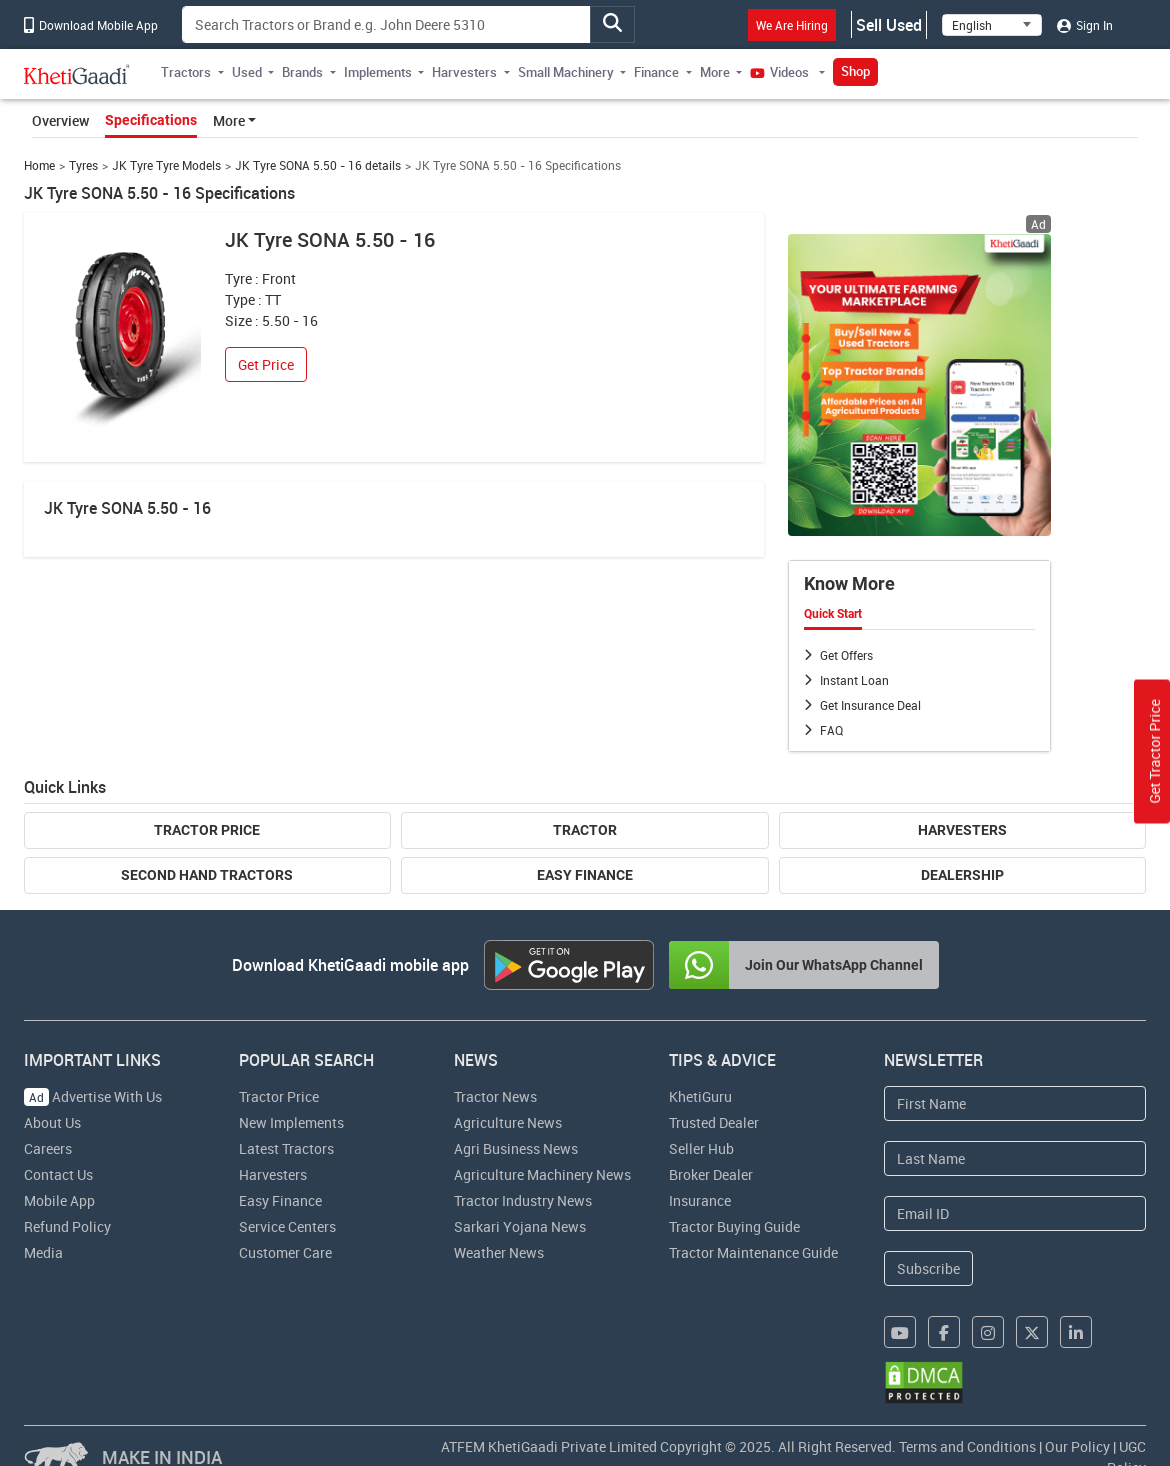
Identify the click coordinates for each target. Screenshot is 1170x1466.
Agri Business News (516, 1148)
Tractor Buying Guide (734, 1226)
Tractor (585, 830)
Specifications (151, 120)
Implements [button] (378, 72)
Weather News (499, 1252)
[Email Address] (1015, 1213)
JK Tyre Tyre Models (166, 165)
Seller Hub (701, 1148)
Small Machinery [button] (566, 72)
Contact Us (58, 1174)
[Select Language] (992, 25)
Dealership (962, 875)
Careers (48, 1148)
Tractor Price (207, 830)
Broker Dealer (711, 1174)
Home (39, 165)
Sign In (1085, 25)
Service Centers (287, 1226)
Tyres (83, 165)
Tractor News (495, 1096)
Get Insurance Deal (870, 705)
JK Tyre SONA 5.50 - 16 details (318, 165)
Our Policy (1077, 1446)
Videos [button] (781, 72)
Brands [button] (302, 72)
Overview (60, 120)
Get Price (266, 364)
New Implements (291, 1122)
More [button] (715, 72)
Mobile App (59, 1200)
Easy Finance (585, 875)
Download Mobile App (91, 25)
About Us (52, 1122)
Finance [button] (656, 72)
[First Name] (1015, 1103)
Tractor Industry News (523, 1200)
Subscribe (928, 1268)
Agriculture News (508, 1122)
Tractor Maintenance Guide (753, 1252)
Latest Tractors (286, 1148)
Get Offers (846, 655)
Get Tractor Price (1154, 752)
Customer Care (285, 1252)
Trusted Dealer (714, 1122)
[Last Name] (1015, 1158)
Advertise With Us (93, 1096)
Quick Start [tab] (833, 614)
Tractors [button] (186, 72)
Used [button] (247, 72)
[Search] (387, 24)
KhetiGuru (700, 1096)
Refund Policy (67, 1226)
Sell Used (889, 25)
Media (43, 1252)
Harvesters (962, 830)
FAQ (831, 730)
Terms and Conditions (967, 1446)
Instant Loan (854, 680)
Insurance (700, 1200)
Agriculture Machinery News (542, 1174)
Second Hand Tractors (207, 875)
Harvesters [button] (464, 72)
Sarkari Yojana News (520, 1226)
